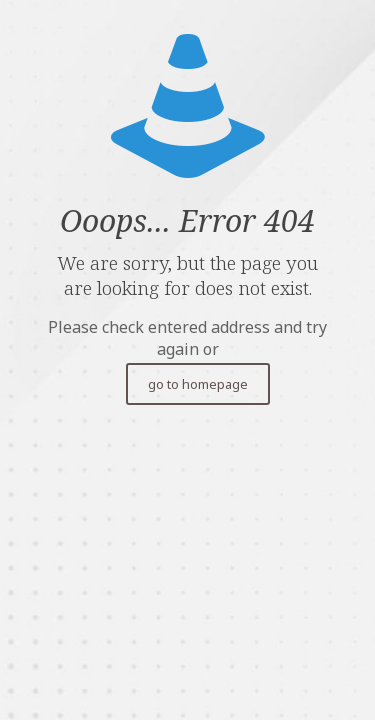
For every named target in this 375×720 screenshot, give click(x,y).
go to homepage (198, 384)
